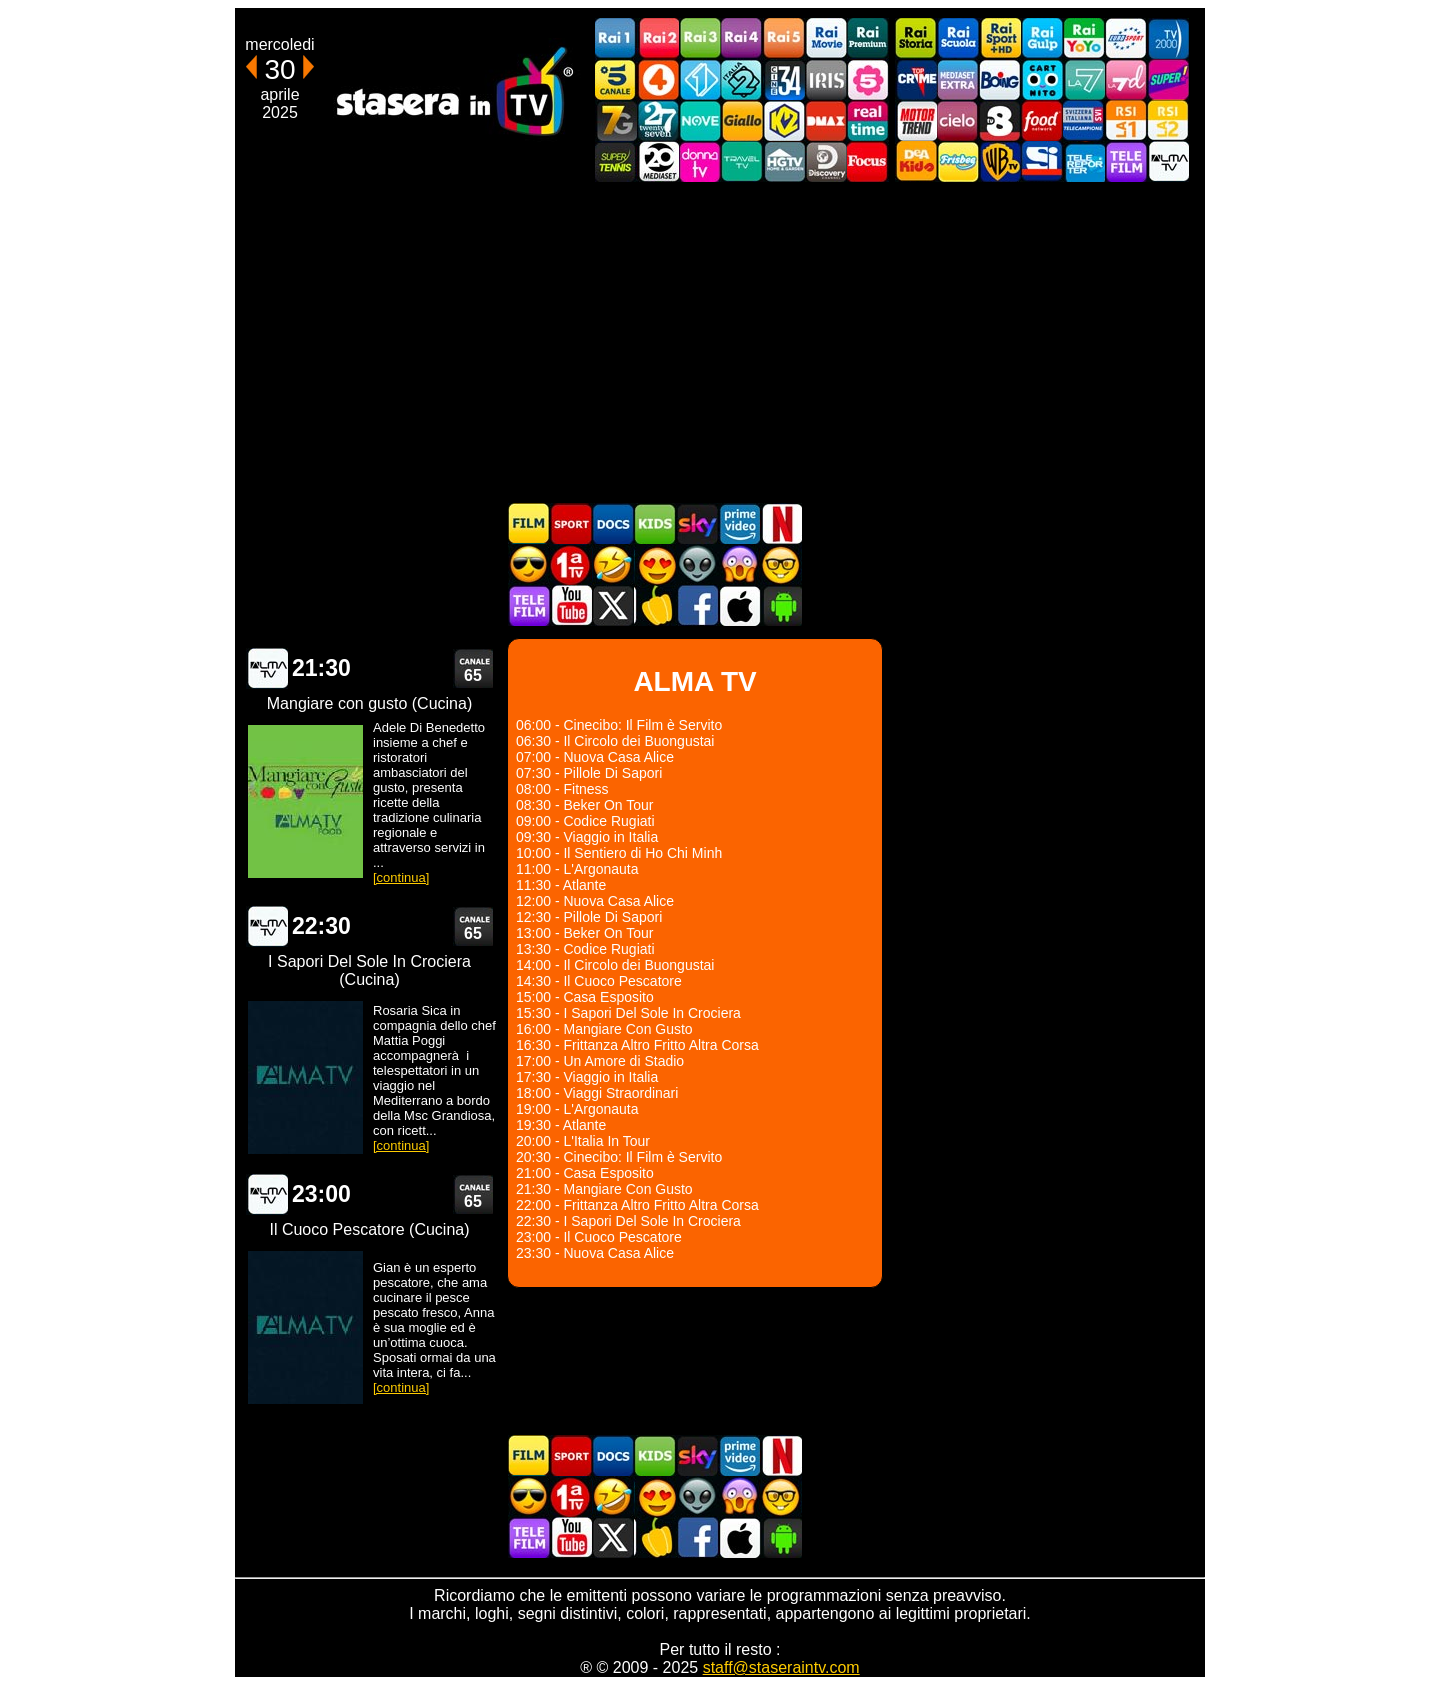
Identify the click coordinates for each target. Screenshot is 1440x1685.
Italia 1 (700, 79)
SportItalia (1042, 161)
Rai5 (784, 38)
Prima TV (571, 564)
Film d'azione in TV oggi (529, 564)
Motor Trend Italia (916, 120)
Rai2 (658, 38)
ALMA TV (267, 668)
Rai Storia (916, 38)
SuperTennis (616, 161)
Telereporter (1084, 161)
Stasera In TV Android (781, 605)
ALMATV (1168, 161)
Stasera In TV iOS (739, 605)
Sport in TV (571, 523)
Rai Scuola (958, 38)
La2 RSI (1168, 120)
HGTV (784, 161)
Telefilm (1126, 161)
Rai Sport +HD (1000, 38)
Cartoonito (1042, 79)
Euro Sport (1126, 38)
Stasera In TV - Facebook (697, 605)
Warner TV (1000, 161)
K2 (784, 120)
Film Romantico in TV (655, 564)
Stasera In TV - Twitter (613, 605)
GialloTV (742, 120)
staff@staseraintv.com (781, 1667)
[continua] (401, 877)
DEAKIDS (916, 161)
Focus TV (868, 161)
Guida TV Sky (697, 523)
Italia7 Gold (616, 120)
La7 (1084, 79)
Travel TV (742, 161)
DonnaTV (700, 161)
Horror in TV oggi (739, 564)
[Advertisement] (720, 342)
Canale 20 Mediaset (658, 161)
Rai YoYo (1084, 38)
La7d (1126, 79)
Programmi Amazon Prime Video (739, 523)
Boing (1000, 79)
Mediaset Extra (958, 79)
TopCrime (916, 79)
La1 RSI (1126, 120)
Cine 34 (784, 79)
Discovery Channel (826, 161)
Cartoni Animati (655, 523)
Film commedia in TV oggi (613, 564)
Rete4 (658, 79)
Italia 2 (742, 79)
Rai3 (700, 38)
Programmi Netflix (781, 523)
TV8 (1000, 120)
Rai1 (616, 38)
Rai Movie (826, 38)
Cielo (958, 120)
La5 (868, 79)
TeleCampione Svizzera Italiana (1084, 120)
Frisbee (958, 161)
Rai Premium (868, 38)
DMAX (826, 120)
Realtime (868, 120)
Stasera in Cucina (655, 605)
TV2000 (1168, 38)
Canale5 (616, 79)
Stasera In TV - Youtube (571, 605)
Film (529, 523)
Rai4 (742, 38)
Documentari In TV (613, 523)
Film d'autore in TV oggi (781, 564)
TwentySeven (658, 120)
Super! (1168, 79)
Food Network (1042, 120)
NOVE (700, 120)
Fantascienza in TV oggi (697, 564)
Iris (826, 79)
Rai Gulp (1042, 38)
